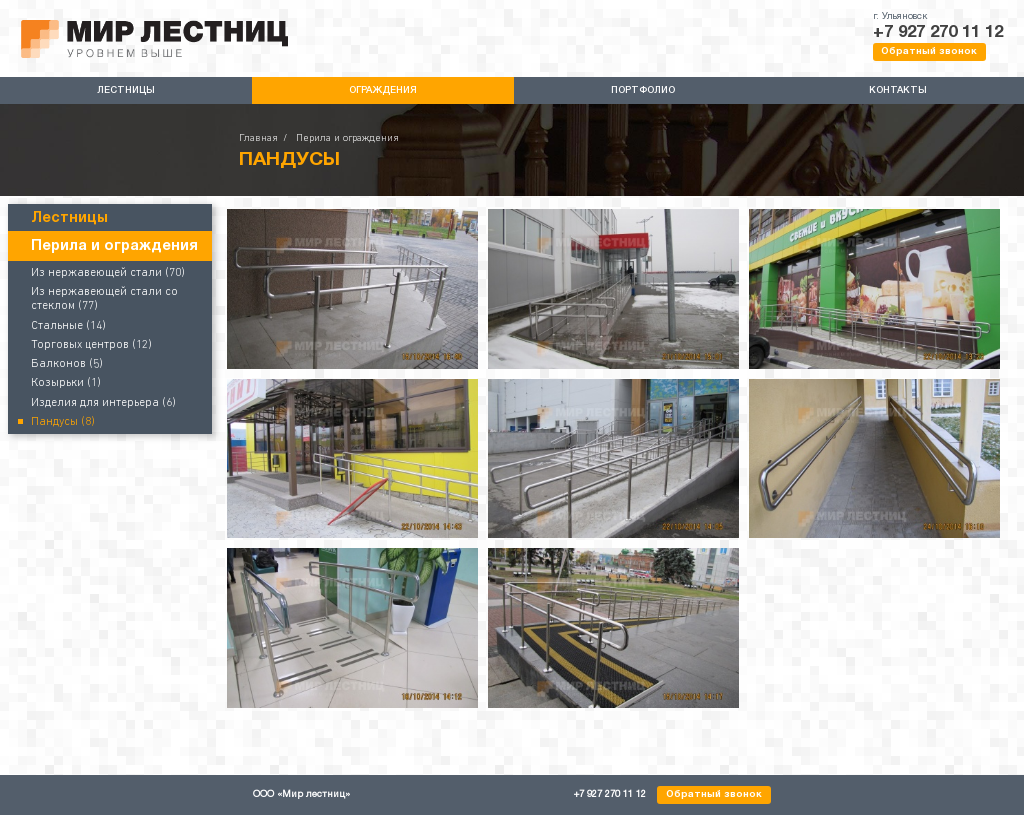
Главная (258, 138)
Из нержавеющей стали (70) (108, 273)
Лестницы (126, 90)
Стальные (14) (68, 326)
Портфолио (643, 90)
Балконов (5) (67, 364)
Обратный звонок (929, 51)
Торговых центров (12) (91, 345)
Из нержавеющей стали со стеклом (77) (104, 299)
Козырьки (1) (66, 383)
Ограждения (383, 90)
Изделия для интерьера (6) (103, 403)
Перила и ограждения (347, 138)
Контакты (898, 90)
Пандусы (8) (63, 422)
